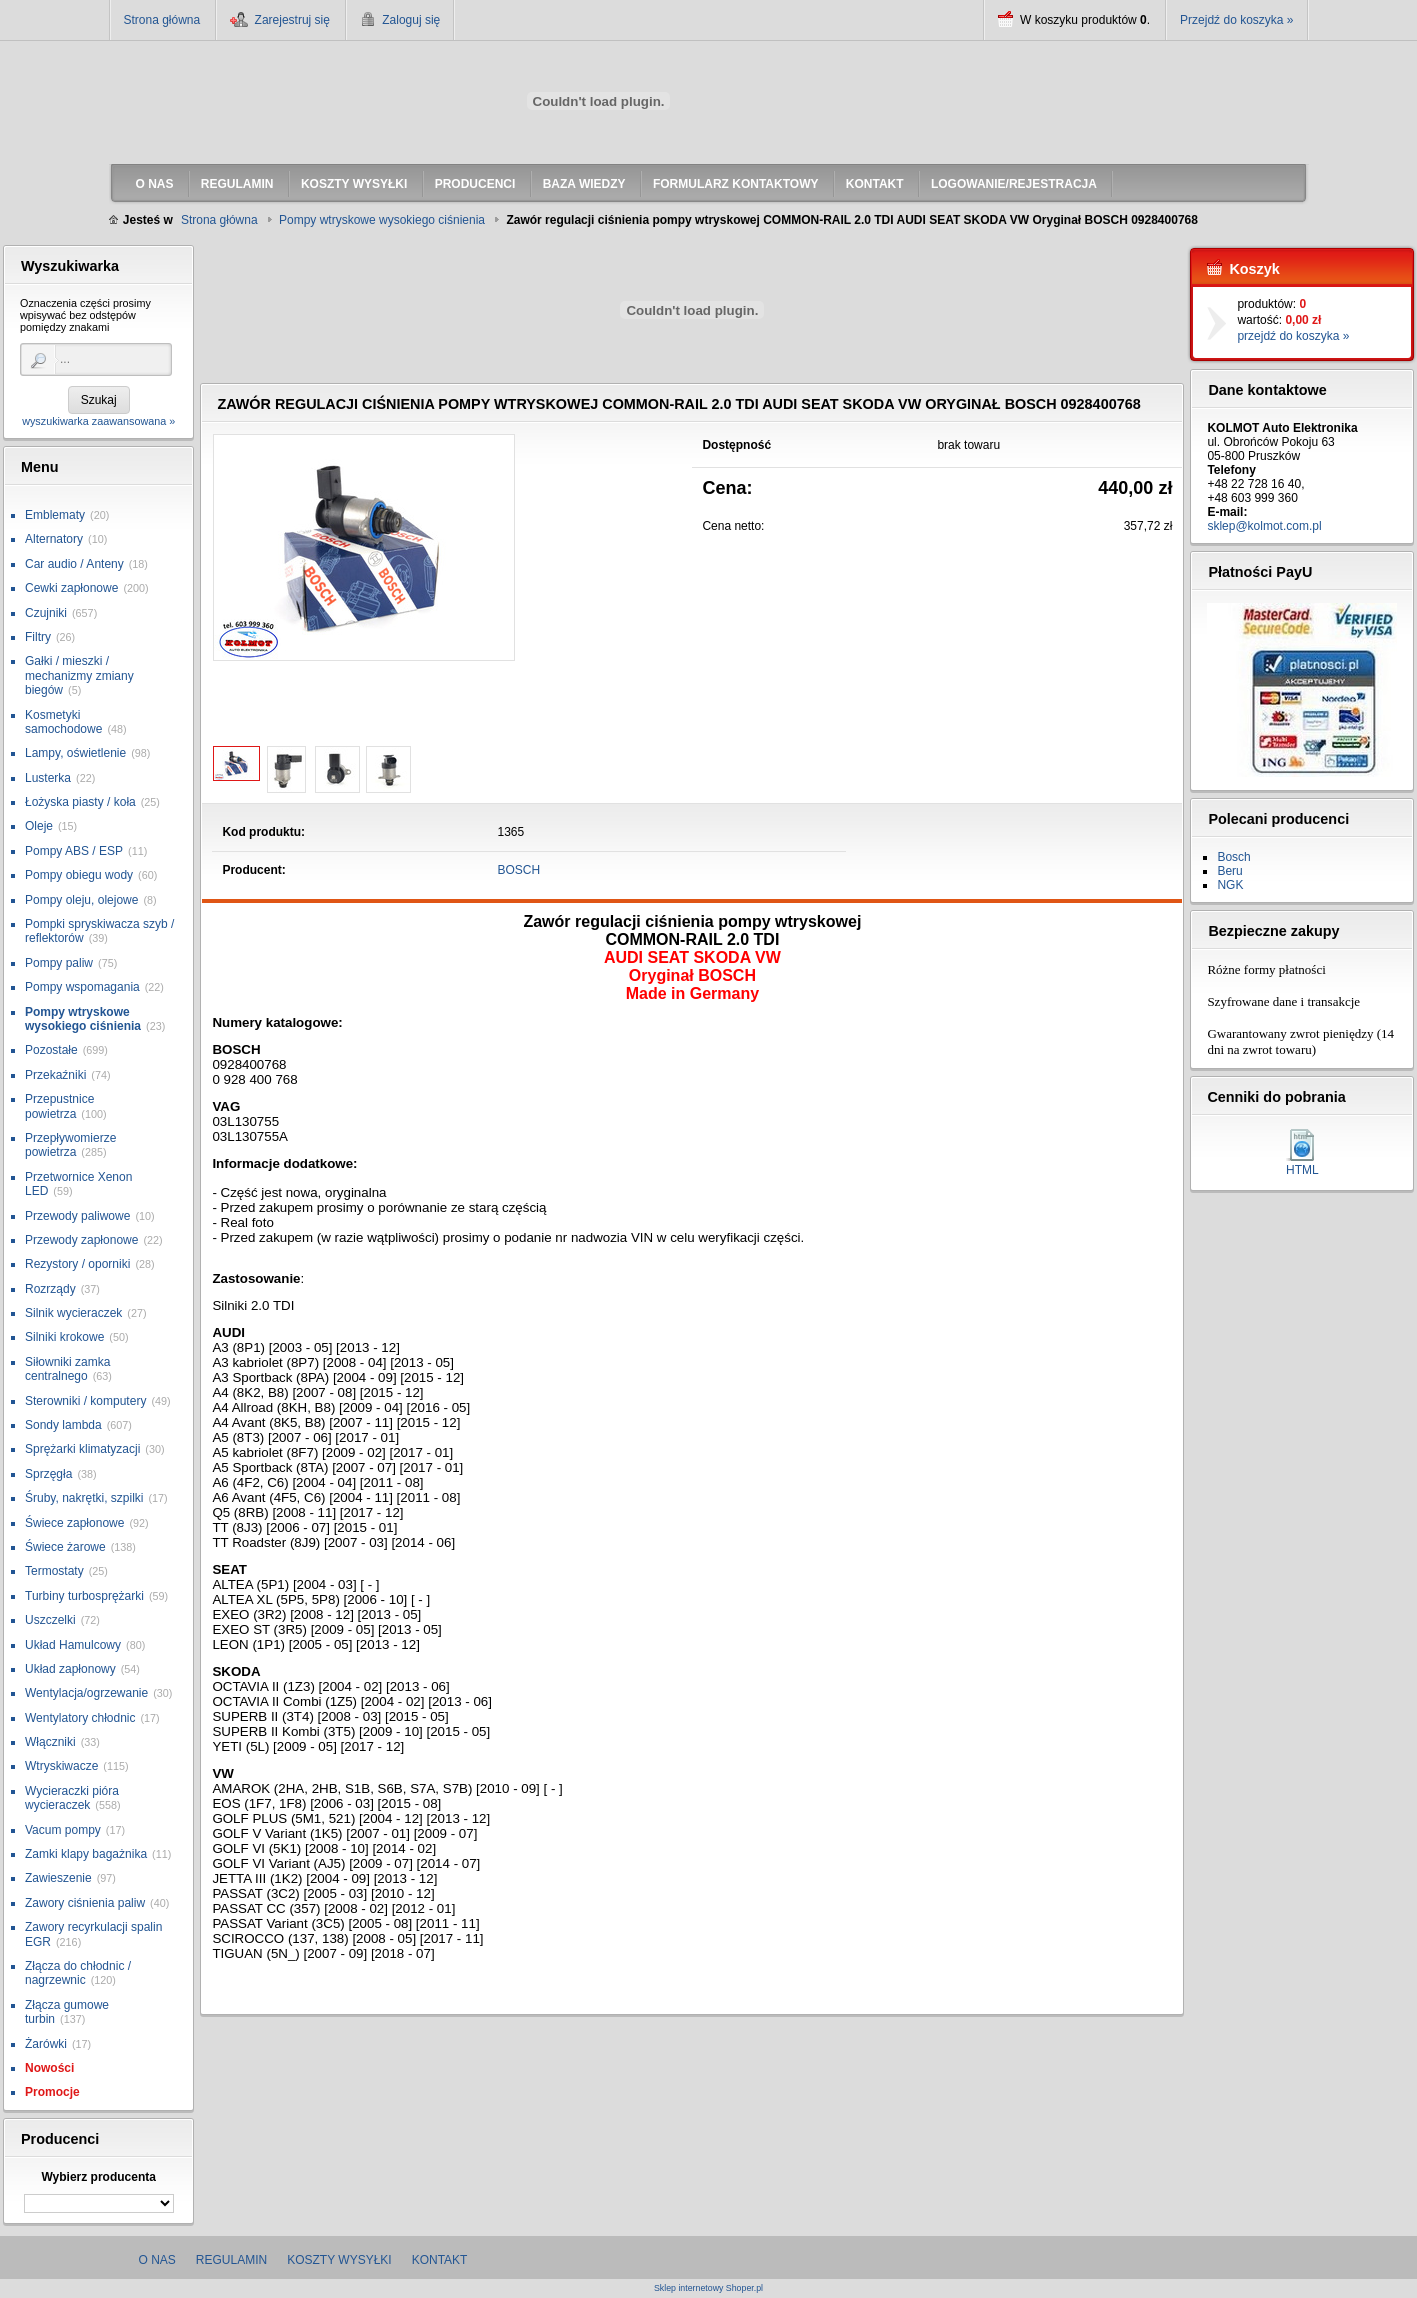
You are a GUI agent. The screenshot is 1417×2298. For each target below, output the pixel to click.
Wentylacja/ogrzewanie (86, 1693)
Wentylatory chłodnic (80, 1718)
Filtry (38, 637)
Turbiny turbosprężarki (84, 1596)
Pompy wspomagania (82, 987)
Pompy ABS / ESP (74, 851)
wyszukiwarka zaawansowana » (98, 421)
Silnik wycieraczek (73, 1313)
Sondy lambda (63, 1425)
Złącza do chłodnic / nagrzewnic (78, 1973)
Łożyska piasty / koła (80, 802)
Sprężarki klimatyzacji (82, 1449)
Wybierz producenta (98, 2177)
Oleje (39, 826)
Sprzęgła (48, 1474)
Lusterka (48, 778)
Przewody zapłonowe (81, 1240)
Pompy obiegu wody (79, 875)
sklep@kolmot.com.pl (1264, 526)
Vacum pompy (63, 1830)
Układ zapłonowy (70, 1669)
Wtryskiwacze (61, 1766)
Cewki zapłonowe (71, 588)
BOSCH (519, 870)
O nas (157, 2260)
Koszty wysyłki (339, 2260)
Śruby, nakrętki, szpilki (84, 1498)
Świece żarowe (65, 1547)
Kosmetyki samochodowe (63, 722)
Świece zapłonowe (74, 1523)
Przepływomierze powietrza (70, 1145)
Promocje (52, 2092)
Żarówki (46, 2044)
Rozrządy (50, 1289)
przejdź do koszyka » (1293, 336)
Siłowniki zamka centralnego (67, 1369)
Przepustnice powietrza (59, 1106)
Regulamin (231, 2260)
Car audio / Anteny (74, 564)
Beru (1229, 871)
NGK (1230, 885)
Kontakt (440, 2260)
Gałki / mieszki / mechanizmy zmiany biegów (79, 675)
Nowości (49, 2068)
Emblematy (55, 515)
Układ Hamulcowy (73, 1645)
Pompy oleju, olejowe (81, 900)
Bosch (1233, 857)
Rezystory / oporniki (77, 1264)
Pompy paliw (59, 963)
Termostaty (54, 1571)
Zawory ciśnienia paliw (85, 1903)
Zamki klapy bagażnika (86, 1854)
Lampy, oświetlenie (75, 753)
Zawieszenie (58, 1878)
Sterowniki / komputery (85, 1401)
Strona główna (162, 20)
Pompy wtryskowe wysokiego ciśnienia (83, 1019)
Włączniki (50, 1742)
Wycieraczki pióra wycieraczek (72, 1798)
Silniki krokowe (64, 1337)
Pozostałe (51, 1050)
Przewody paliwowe (77, 1216)
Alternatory (54, 539)
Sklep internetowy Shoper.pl (708, 2288)
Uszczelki (50, 1620)
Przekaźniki (55, 1075)
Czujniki (46, 613)
